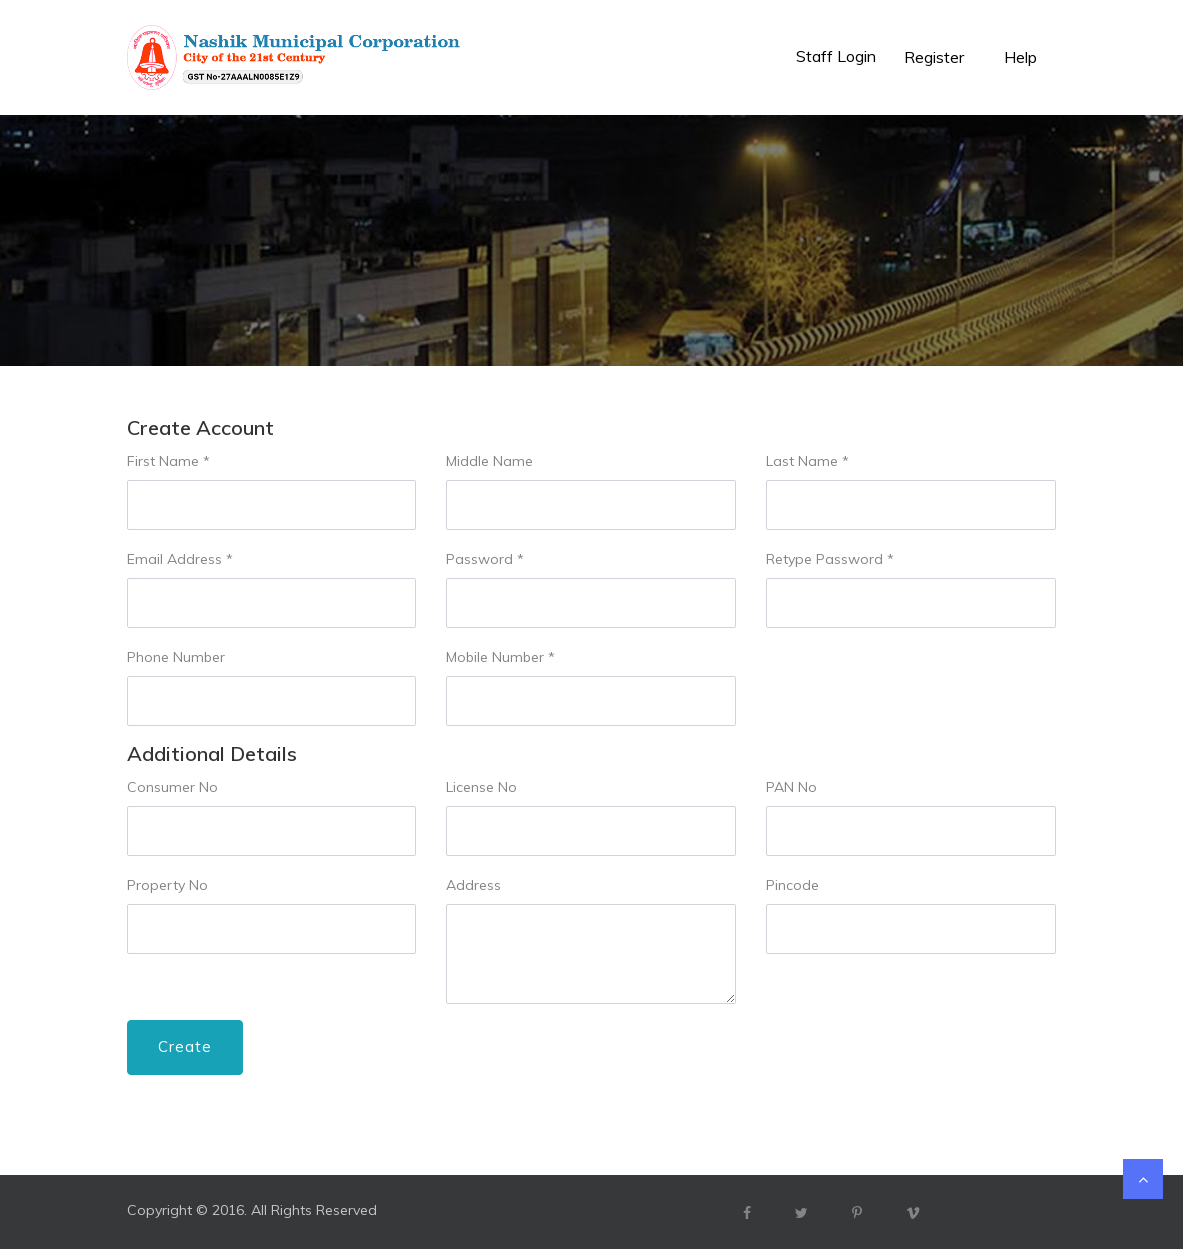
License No (481, 787)
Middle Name (489, 461)
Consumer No (172, 787)
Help (1020, 57)
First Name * (168, 461)
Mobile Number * (500, 657)
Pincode (792, 885)
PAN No (791, 787)
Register (934, 57)
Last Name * (807, 461)
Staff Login (836, 56)
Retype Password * (830, 559)
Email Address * (180, 559)
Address (473, 885)
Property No (167, 885)
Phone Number (176, 657)
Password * (485, 559)
